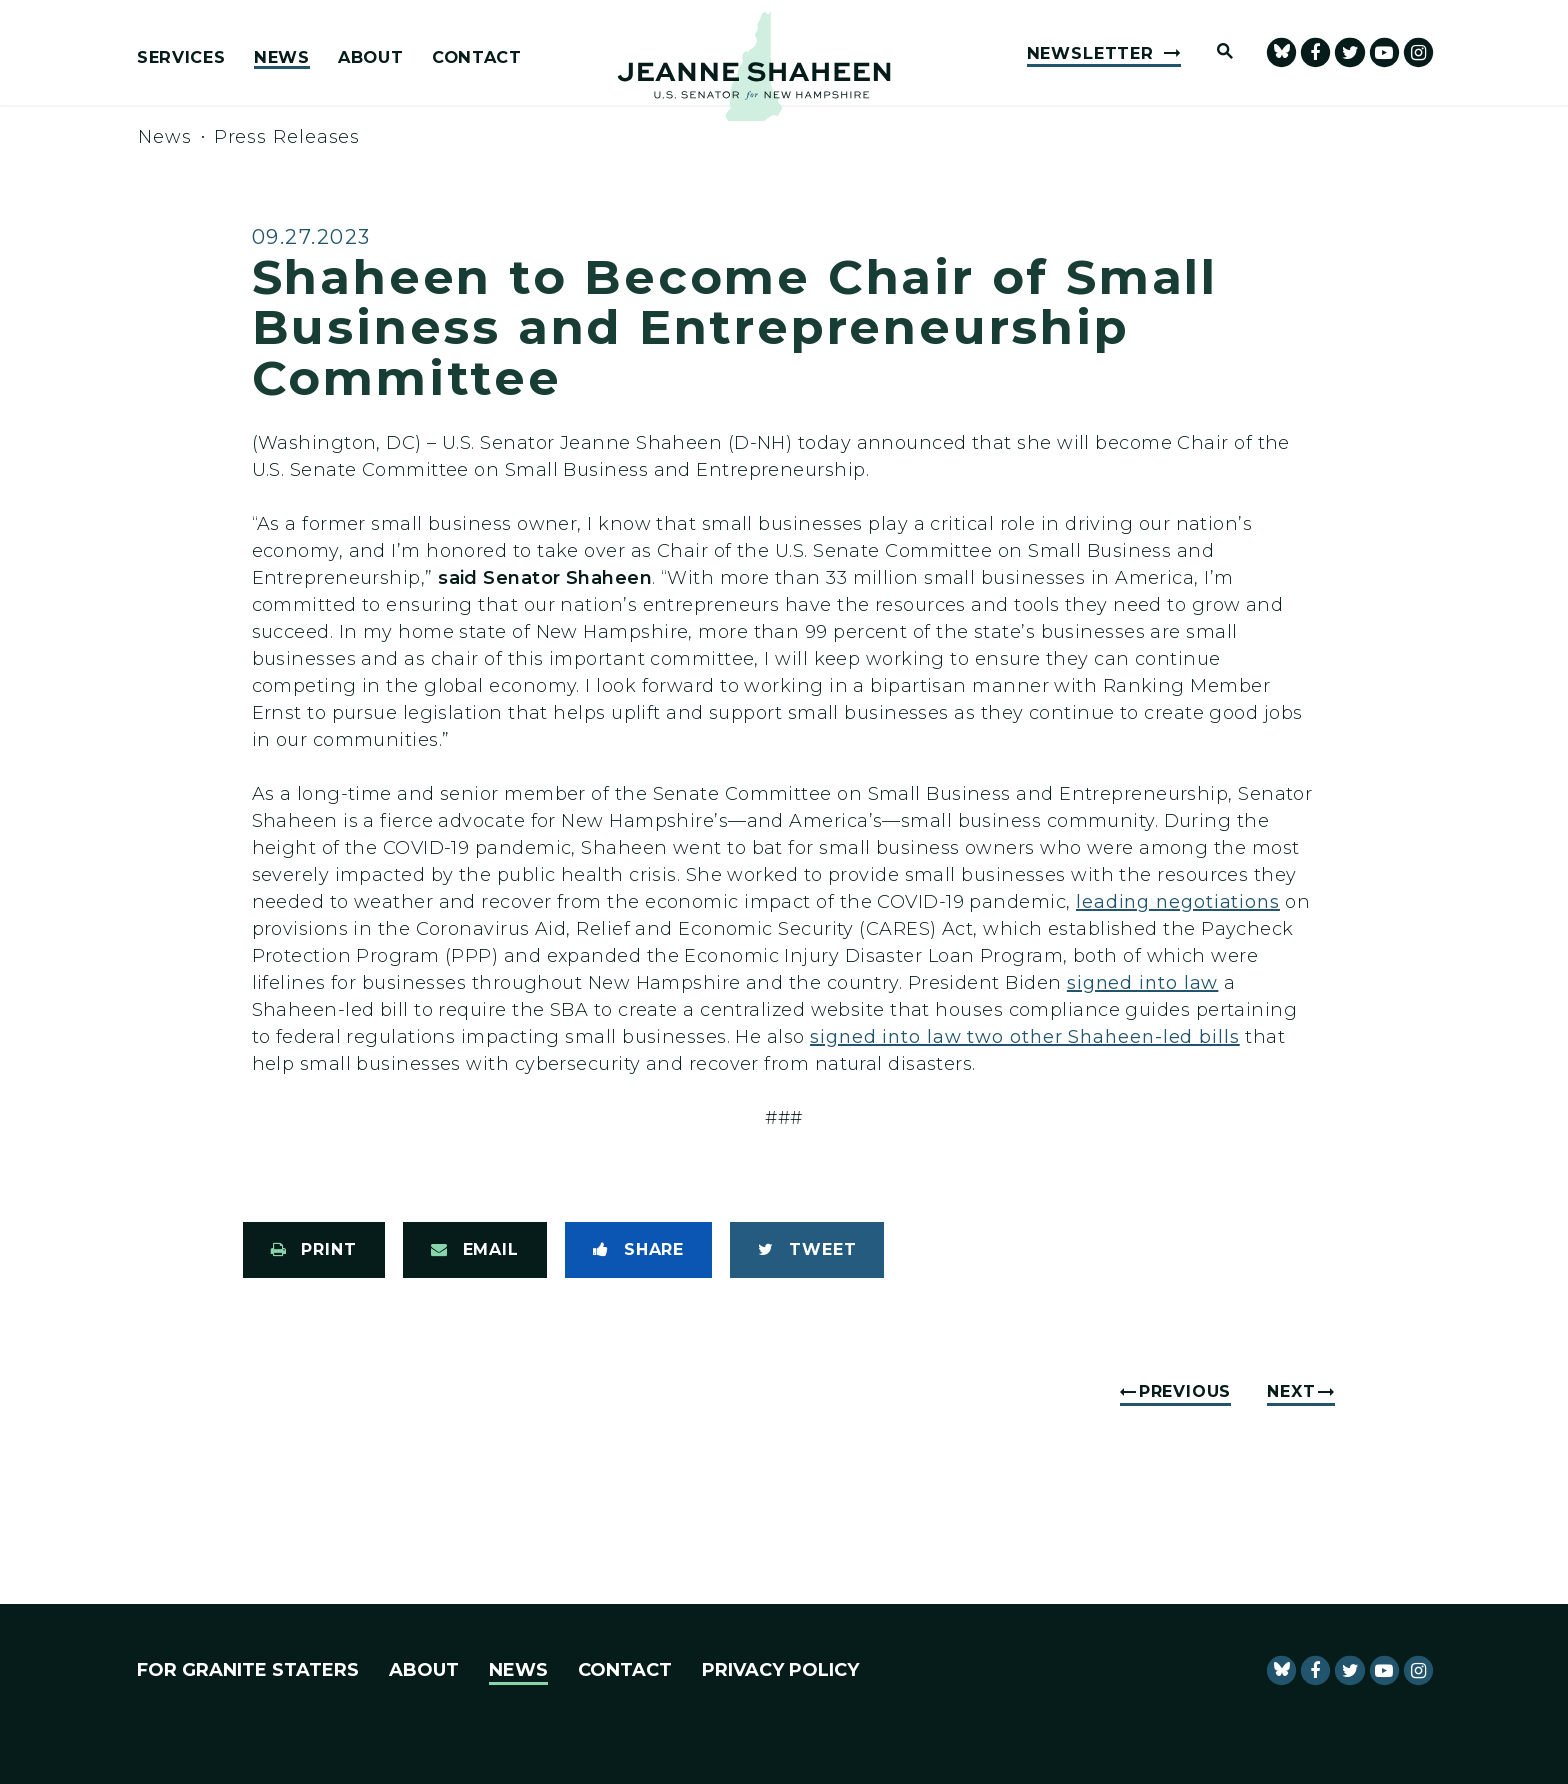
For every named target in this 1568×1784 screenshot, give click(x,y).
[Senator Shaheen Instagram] (1418, 52)
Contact (477, 58)
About (370, 58)
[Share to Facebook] (638, 1250)
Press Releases (287, 137)
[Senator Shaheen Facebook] (1315, 52)
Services (181, 58)
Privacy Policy (780, 1670)
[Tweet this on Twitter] (807, 1250)
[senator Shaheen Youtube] (1384, 52)
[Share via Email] (475, 1250)
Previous (1185, 1391)
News (282, 58)
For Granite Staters (248, 1670)
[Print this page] (314, 1250)
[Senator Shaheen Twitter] (1349, 52)
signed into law (1143, 983)
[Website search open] (1216, 52)
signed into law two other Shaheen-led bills (1025, 1037)
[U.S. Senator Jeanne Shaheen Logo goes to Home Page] (754, 66)
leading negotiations (1178, 902)
